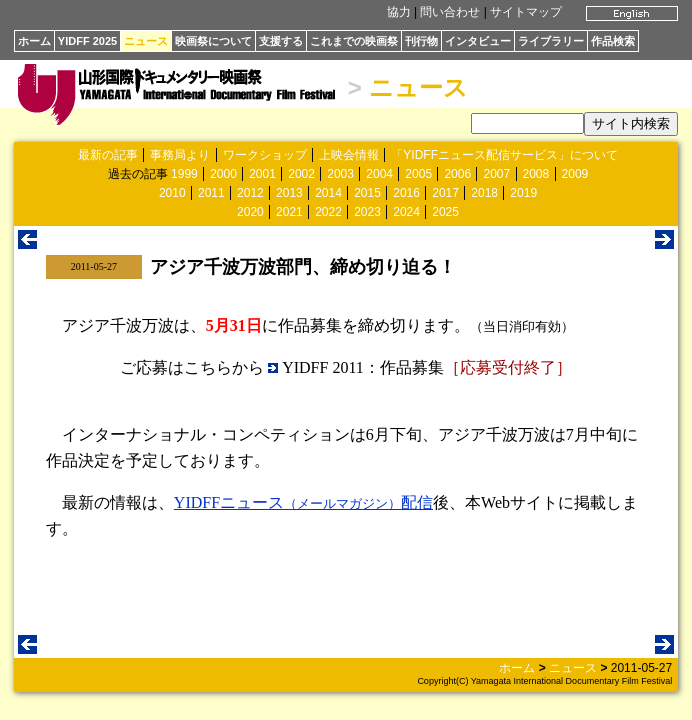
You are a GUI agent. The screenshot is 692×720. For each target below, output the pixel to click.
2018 (484, 193)
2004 (379, 174)
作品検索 (613, 41)
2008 (536, 174)
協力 (399, 12)
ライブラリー (551, 41)
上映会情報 (349, 155)
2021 (289, 212)
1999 (184, 174)
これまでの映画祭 (354, 41)
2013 (289, 193)
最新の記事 (108, 155)
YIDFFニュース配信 (303, 502)
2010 (172, 193)
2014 (328, 193)
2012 (250, 193)
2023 (367, 212)
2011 (211, 193)
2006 (457, 174)
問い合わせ (450, 12)
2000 (223, 174)
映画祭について (213, 41)
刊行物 (421, 41)
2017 (445, 193)
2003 (340, 174)
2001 (262, 174)
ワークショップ (265, 155)
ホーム (34, 41)
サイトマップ (526, 12)
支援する (281, 41)
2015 (367, 193)
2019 (523, 193)
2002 (301, 174)
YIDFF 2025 (87, 41)
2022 (328, 212)
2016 (406, 193)
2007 (496, 174)
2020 (250, 212)
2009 (575, 174)
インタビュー (478, 41)
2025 (445, 212)
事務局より (180, 155)
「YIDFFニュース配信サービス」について (504, 155)
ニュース (146, 41)
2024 (406, 212)
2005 (418, 174)
